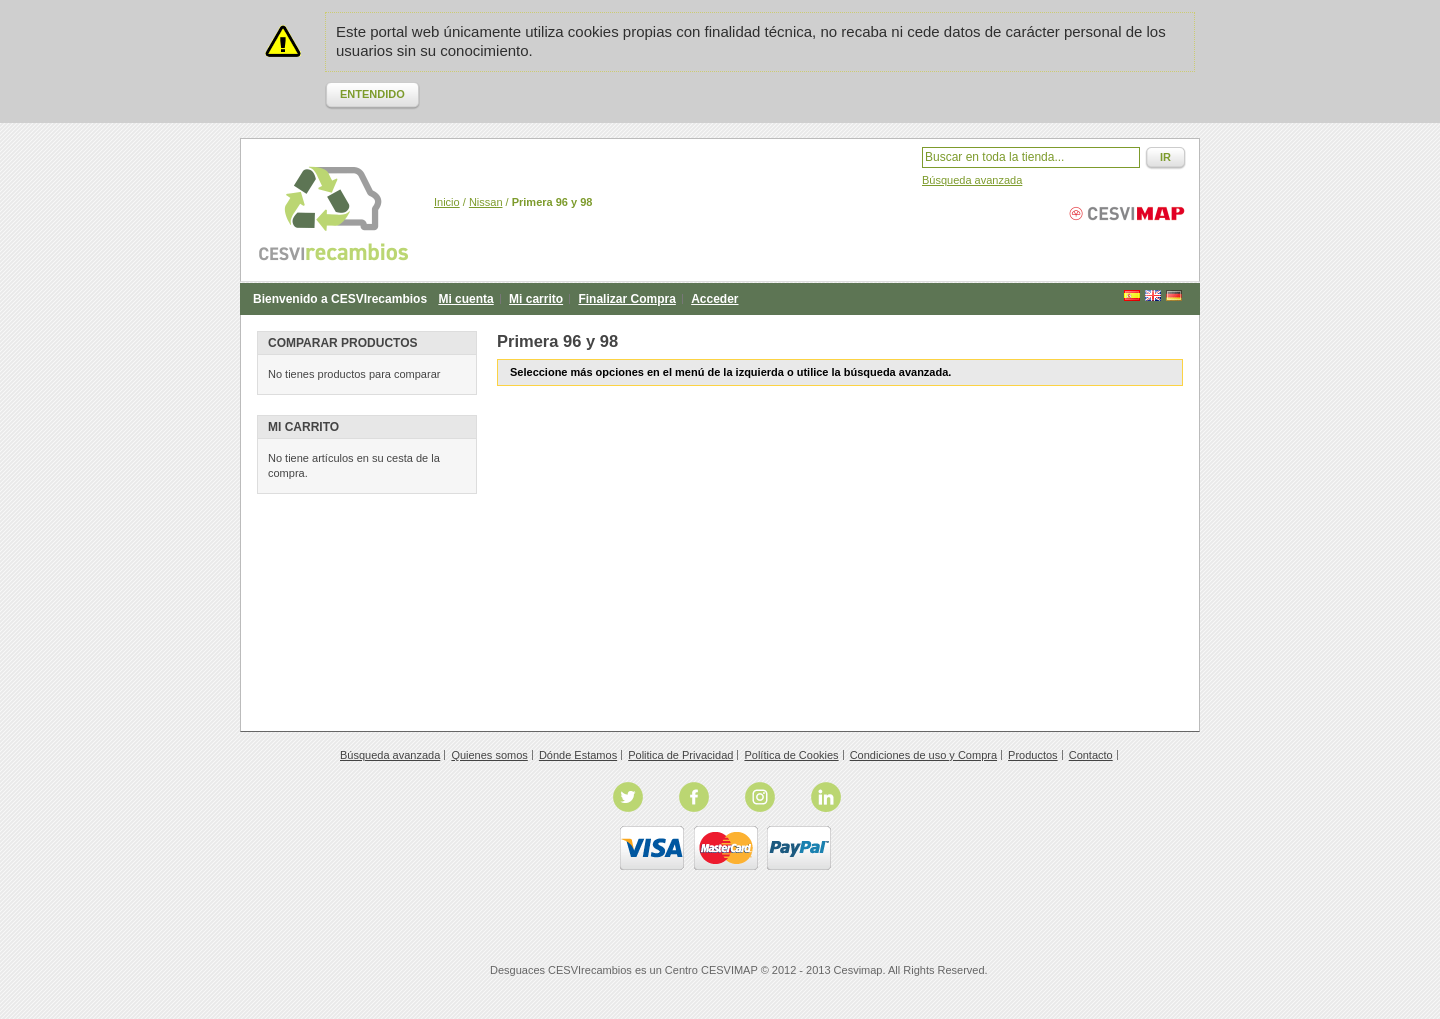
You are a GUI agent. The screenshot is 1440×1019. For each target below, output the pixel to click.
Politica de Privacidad (680, 755)
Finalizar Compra (626, 299)
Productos (1033, 755)
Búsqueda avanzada (972, 180)
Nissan (486, 202)
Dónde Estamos (578, 755)
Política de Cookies (791, 755)
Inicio (447, 202)
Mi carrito (536, 299)
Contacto (1091, 755)
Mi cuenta (465, 299)
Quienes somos (489, 755)
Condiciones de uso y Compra (923, 755)
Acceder (714, 299)
